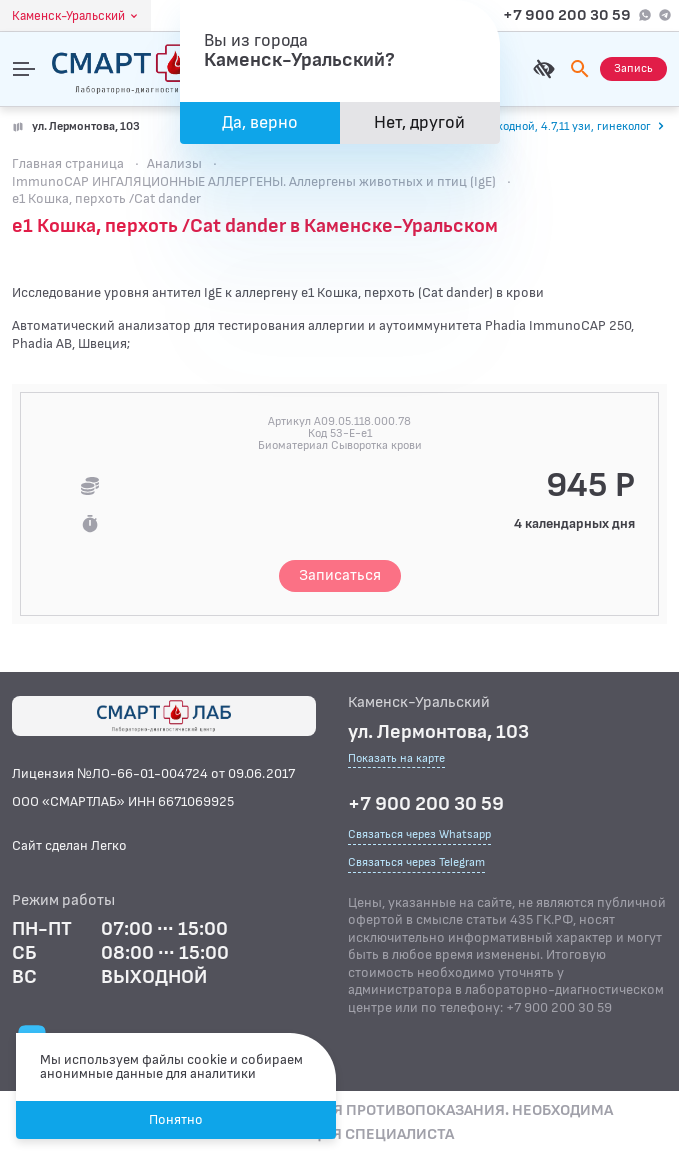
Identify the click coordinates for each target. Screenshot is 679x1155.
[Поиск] (580, 69)
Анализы (174, 163)
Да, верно (260, 122)
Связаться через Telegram (416, 862)
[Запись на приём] (633, 69)
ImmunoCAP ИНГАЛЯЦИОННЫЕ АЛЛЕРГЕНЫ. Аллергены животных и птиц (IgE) (254, 181)
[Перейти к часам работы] (541, 127)
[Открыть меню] (24, 69)
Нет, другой (419, 122)
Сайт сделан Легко (69, 845)
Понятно (176, 1119)
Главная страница (68, 163)
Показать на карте (396, 759)
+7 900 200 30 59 (567, 15)
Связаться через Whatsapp (419, 834)
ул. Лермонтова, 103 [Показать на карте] (86, 126)
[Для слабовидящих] (544, 69)
